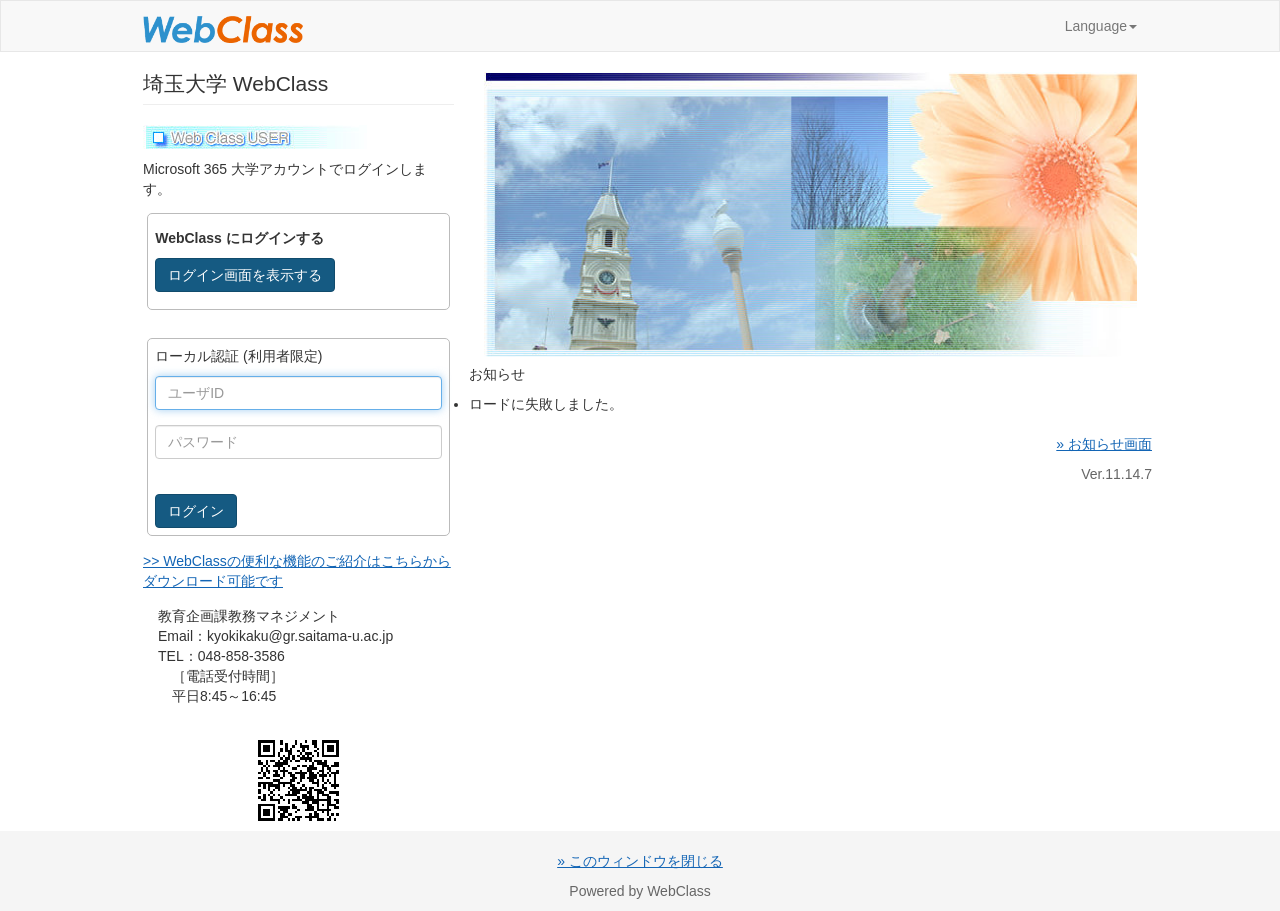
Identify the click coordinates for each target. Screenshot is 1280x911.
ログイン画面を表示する (245, 275)
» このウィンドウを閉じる (640, 861)
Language (1101, 26)
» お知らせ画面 (1104, 444)
